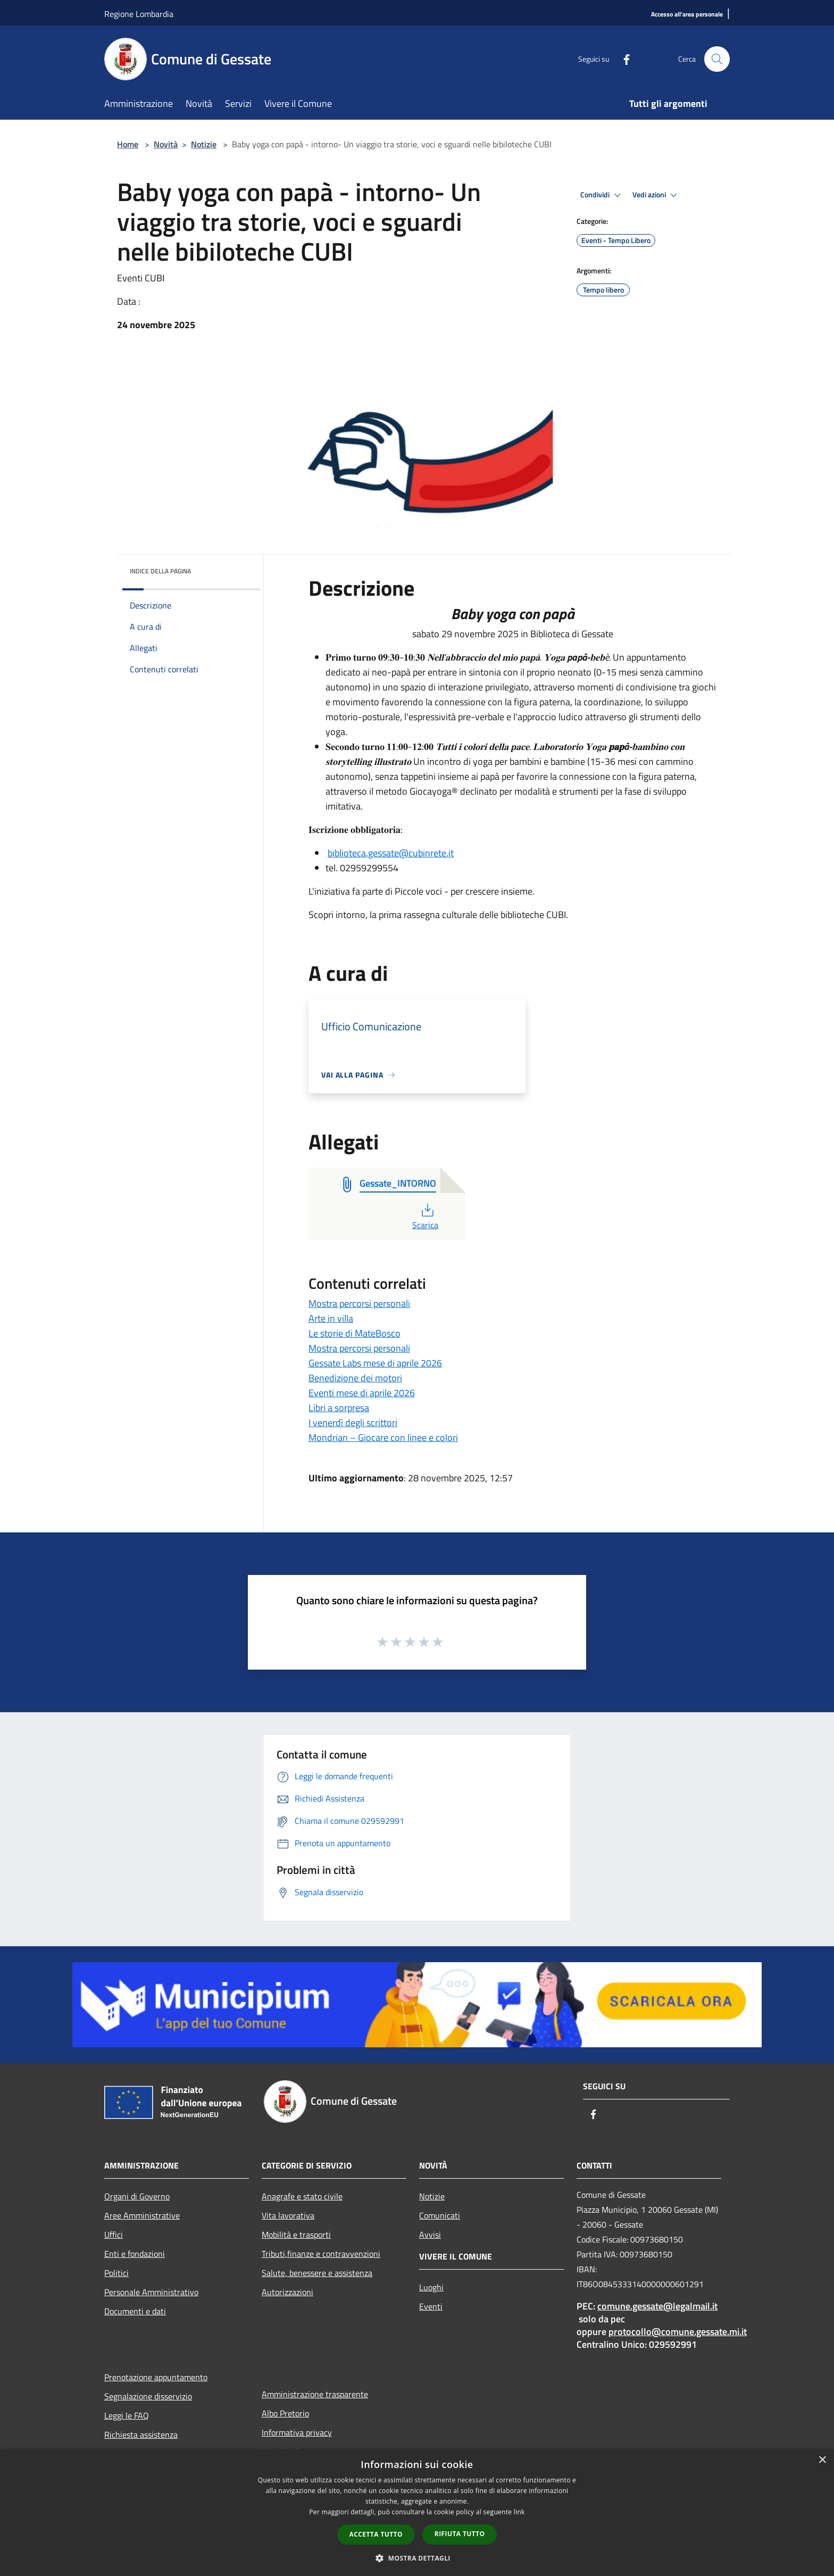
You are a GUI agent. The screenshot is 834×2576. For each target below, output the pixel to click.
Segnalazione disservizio (148, 2396)
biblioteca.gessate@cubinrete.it (391, 853)
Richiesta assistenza (141, 2434)
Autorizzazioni (287, 2292)
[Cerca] (717, 59)
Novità (166, 144)
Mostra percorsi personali (359, 1303)
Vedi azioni (656, 195)
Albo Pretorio (285, 2413)
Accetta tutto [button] (376, 2534)
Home (127, 144)
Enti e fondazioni (134, 2253)
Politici (116, 2272)
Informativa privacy (297, 2432)
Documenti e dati (135, 2311)
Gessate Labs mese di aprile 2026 (375, 1363)
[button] (417, 2558)
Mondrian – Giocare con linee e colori (383, 1437)
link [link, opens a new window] (519, 2511)
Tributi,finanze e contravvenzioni (321, 2253)
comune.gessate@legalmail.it (657, 2306)
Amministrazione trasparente (315, 2394)
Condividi (602, 195)
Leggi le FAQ (126, 2415)
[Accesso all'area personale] (687, 15)
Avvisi (430, 2234)
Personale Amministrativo (151, 2292)
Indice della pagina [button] (160, 571)
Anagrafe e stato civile (302, 2196)
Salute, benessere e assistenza (317, 2272)
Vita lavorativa (288, 2215)
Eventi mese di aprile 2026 (361, 1393)
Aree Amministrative (142, 2215)
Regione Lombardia (138, 13)
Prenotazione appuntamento (155, 2377)
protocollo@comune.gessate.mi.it (677, 2331)
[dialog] (417, 2512)
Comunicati (439, 2215)
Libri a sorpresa (338, 1407)
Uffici (113, 2234)
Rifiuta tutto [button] (460, 2533)
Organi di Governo (137, 2196)
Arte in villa (330, 1318)
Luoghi (431, 2287)
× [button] (822, 2460)
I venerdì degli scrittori (352, 1422)
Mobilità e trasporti (296, 2234)
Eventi (431, 2306)
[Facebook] (622, 59)
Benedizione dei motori (355, 1378)
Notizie (203, 144)
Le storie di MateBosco (354, 1333)
